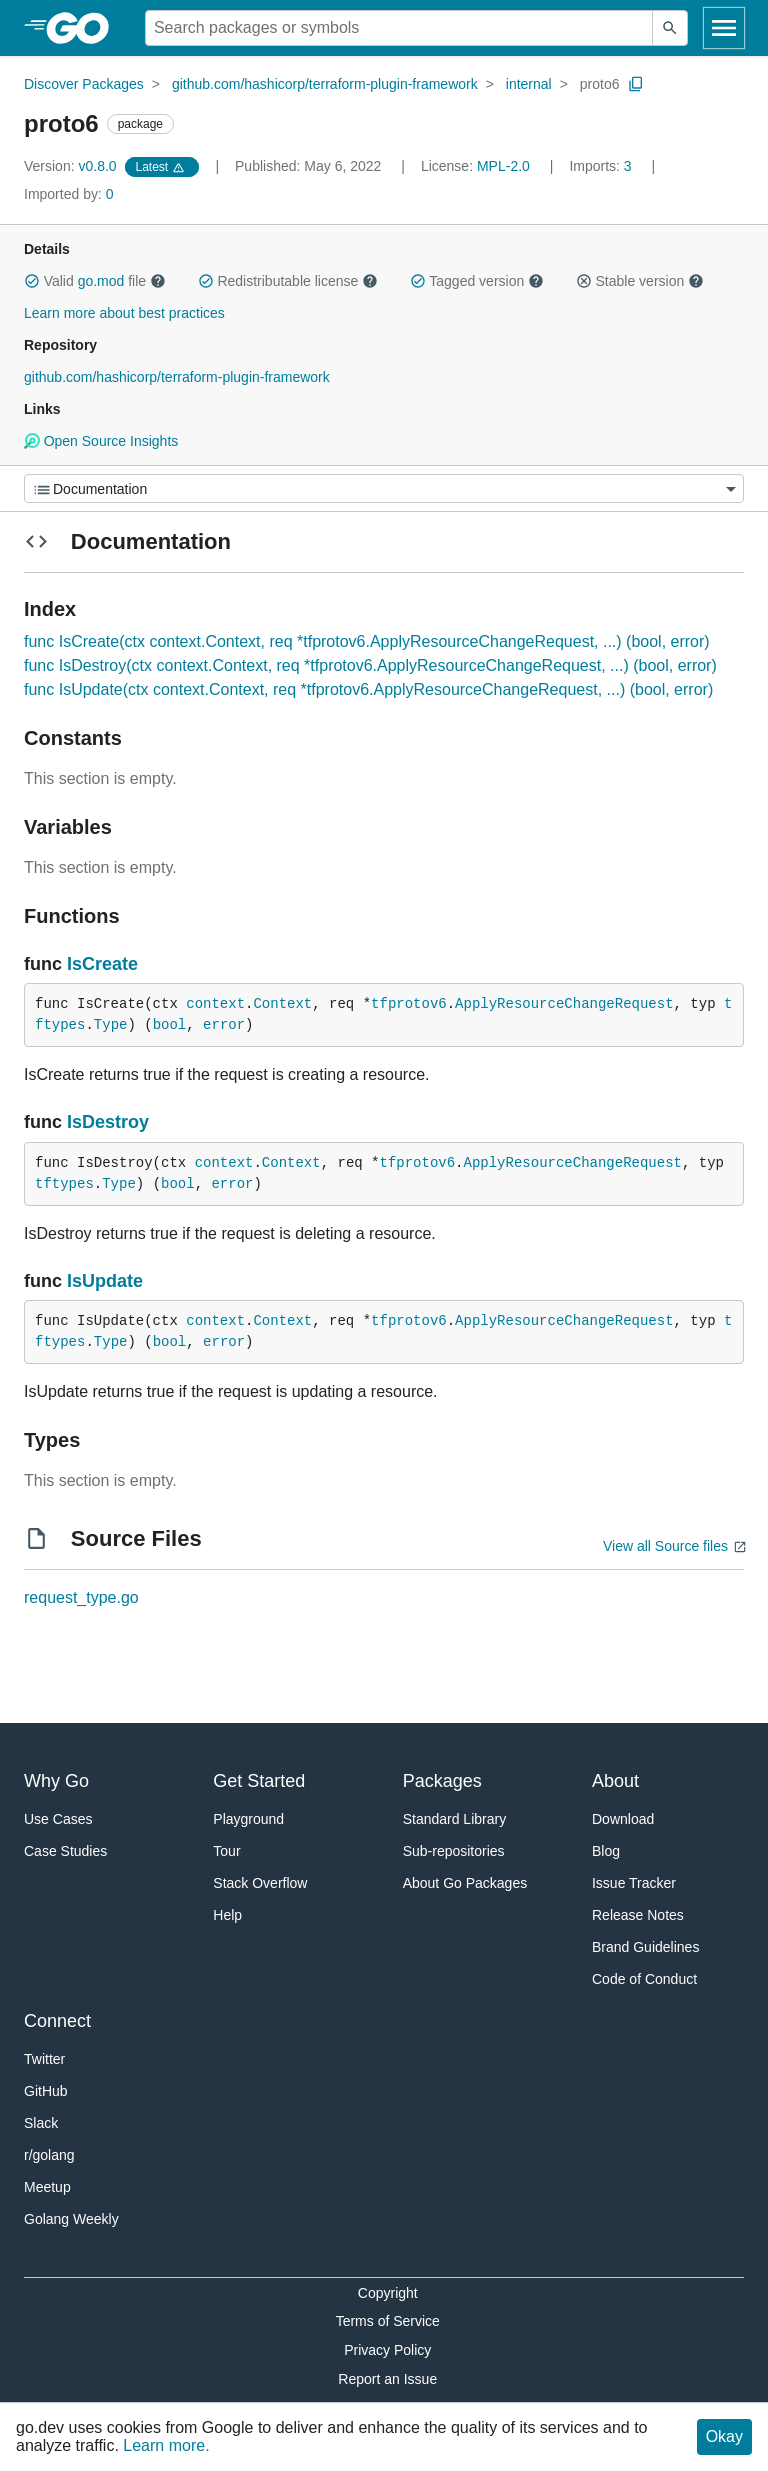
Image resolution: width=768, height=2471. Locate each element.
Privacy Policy (387, 2350)
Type (111, 1025)
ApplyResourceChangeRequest (564, 1004)
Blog (606, 1851)
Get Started (259, 1781)
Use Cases (58, 1819)
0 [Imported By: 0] (69, 194)
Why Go (56, 1781)
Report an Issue (387, 2379)
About (615, 1781)
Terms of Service (388, 2321)
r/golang (49, 2155)
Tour (226, 1851)
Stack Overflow (260, 1883)
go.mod (101, 281)
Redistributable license (288, 281)
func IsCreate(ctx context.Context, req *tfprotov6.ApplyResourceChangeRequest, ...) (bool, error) (367, 641)
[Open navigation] (724, 28)
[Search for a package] (399, 28)
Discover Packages (84, 84)
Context (282, 1004)
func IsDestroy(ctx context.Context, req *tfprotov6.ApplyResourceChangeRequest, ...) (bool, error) (370, 665)
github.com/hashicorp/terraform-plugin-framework (325, 84)
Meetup (47, 2187)
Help (227, 1915)
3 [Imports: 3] (602, 166)
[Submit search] (670, 28)
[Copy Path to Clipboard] (636, 84)
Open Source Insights (101, 441)
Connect (57, 2021)
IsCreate (102, 964)
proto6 (600, 84)
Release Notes (638, 1915)
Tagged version (477, 281)
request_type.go (81, 1597)
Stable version (640, 281)
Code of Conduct (644, 1979)
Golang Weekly (71, 2219)
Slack (41, 2123)
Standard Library (455, 1819)
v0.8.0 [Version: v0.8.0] (72, 166)
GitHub (46, 2091)
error (224, 1025)
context (215, 1004)
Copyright (388, 2293)
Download (623, 1819)
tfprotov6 (409, 1004)
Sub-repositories (454, 1851)
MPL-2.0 (503, 166)
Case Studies (65, 1851)
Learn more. (166, 2445)
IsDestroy (108, 1122)
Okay (724, 2436)
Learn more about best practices (124, 313)
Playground (248, 1819)
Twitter (44, 2059)
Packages (442, 1781)
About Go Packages (465, 1883)
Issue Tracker (634, 1883)
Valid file (95, 281)
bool (170, 1025)
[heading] (84, 28)
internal (529, 84)
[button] (32, 281)
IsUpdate (105, 1281)
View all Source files (665, 1546)
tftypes (64, 1184)
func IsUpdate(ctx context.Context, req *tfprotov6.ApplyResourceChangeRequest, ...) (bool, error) (368, 689)
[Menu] (384, 488)
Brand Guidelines (645, 1947)
